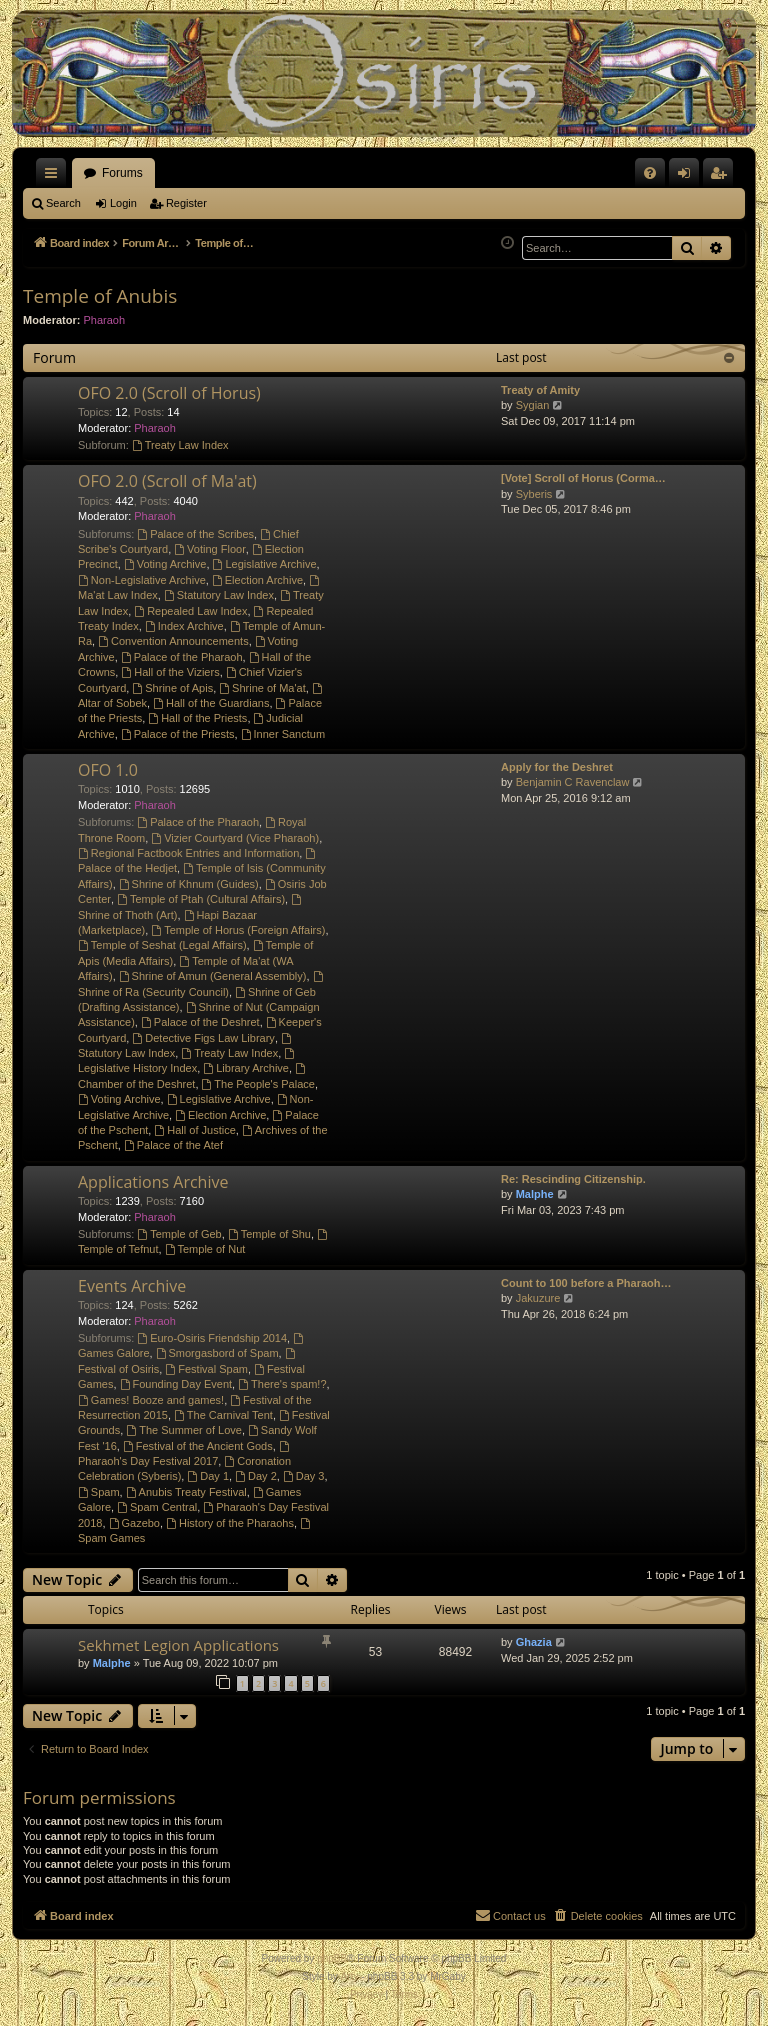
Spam (99, 1492)
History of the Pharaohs (230, 1523)
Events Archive (132, 1286)
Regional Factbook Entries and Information (188, 853)
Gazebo (134, 1523)
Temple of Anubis (100, 296)
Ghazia (534, 1642)
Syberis (534, 494)
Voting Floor (210, 549)
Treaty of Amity (540, 390)
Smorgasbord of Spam (217, 1353)
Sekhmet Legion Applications (178, 1645)
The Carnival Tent (223, 1415)
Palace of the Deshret (200, 1022)
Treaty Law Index (180, 445)
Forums (122, 173)
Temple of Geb (179, 1234)
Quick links (55, 177)
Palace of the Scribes (195, 534)
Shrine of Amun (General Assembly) (213, 976)
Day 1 (208, 1476)
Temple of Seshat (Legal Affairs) (162, 945)
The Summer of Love (184, 1430)
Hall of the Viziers (170, 672)
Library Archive (246, 1068)
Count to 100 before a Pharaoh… (586, 1283)
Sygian (533, 405)
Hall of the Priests (197, 718)
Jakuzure (538, 1298)
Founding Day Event (176, 1384)
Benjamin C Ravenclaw (573, 782)
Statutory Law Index (219, 595)
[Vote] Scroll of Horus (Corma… (583, 478)
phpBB (332, 1958)
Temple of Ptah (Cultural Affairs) (201, 899)
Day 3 (304, 1476)
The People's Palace (258, 1084)
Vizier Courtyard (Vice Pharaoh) (235, 838)
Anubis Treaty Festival (186, 1492)
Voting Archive (165, 564)
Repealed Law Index (190, 611)
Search (63, 203)
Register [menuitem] (722, 177)
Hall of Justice (194, 1130)
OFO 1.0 (108, 770)
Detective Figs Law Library (203, 1038)
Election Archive (257, 580)
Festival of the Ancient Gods (198, 1446)
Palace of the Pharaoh (182, 657)
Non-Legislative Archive (142, 580)
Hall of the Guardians (211, 703)
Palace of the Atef (173, 1145)
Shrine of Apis (172, 688)
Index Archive (184, 626)
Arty (350, 1976)
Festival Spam (206, 1369)
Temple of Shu (269, 1234)
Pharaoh (105, 320)
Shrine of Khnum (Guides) (189, 884)
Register (186, 203)
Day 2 (256, 1476)
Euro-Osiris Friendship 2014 (212, 1338)
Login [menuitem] (688, 177)
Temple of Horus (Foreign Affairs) (238, 930)
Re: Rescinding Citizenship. (573, 1179)
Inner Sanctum (283, 734)
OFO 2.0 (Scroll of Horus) (169, 393)
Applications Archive (153, 1182)
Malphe (535, 1194)
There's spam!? (282, 1384)
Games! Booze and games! (151, 1400)
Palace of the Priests (178, 734)
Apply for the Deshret (557, 767)
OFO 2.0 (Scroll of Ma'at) (167, 481)
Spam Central (157, 1507)
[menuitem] (650, 173)
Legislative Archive (265, 564)
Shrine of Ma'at (262, 688)
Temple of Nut (205, 1249)
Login (123, 203)
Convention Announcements (173, 641)
